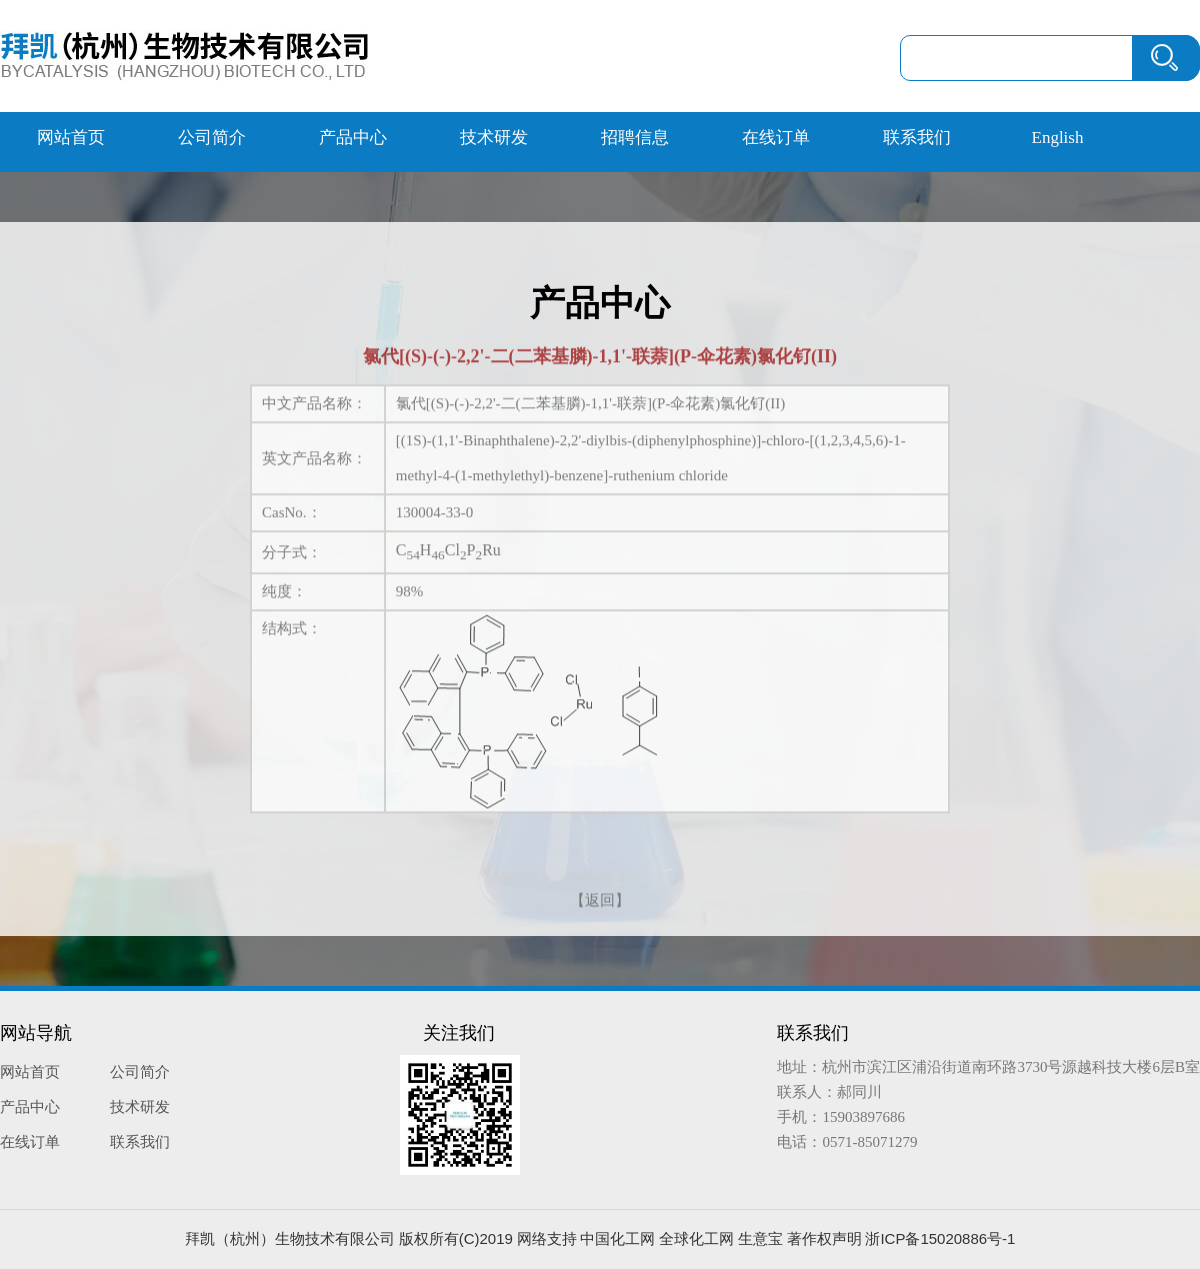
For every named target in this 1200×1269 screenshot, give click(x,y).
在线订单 (776, 137)
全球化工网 (696, 1238)
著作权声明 (824, 1238)
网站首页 (71, 137)
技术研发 (494, 137)
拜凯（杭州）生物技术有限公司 (290, 1238)
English (1058, 137)
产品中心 (353, 137)
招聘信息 (635, 137)
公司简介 (212, 137)
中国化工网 (617, 1238)
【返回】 (600, 898)
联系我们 (917, 137)
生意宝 (760, 1238)
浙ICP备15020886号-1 (940, 1238)
